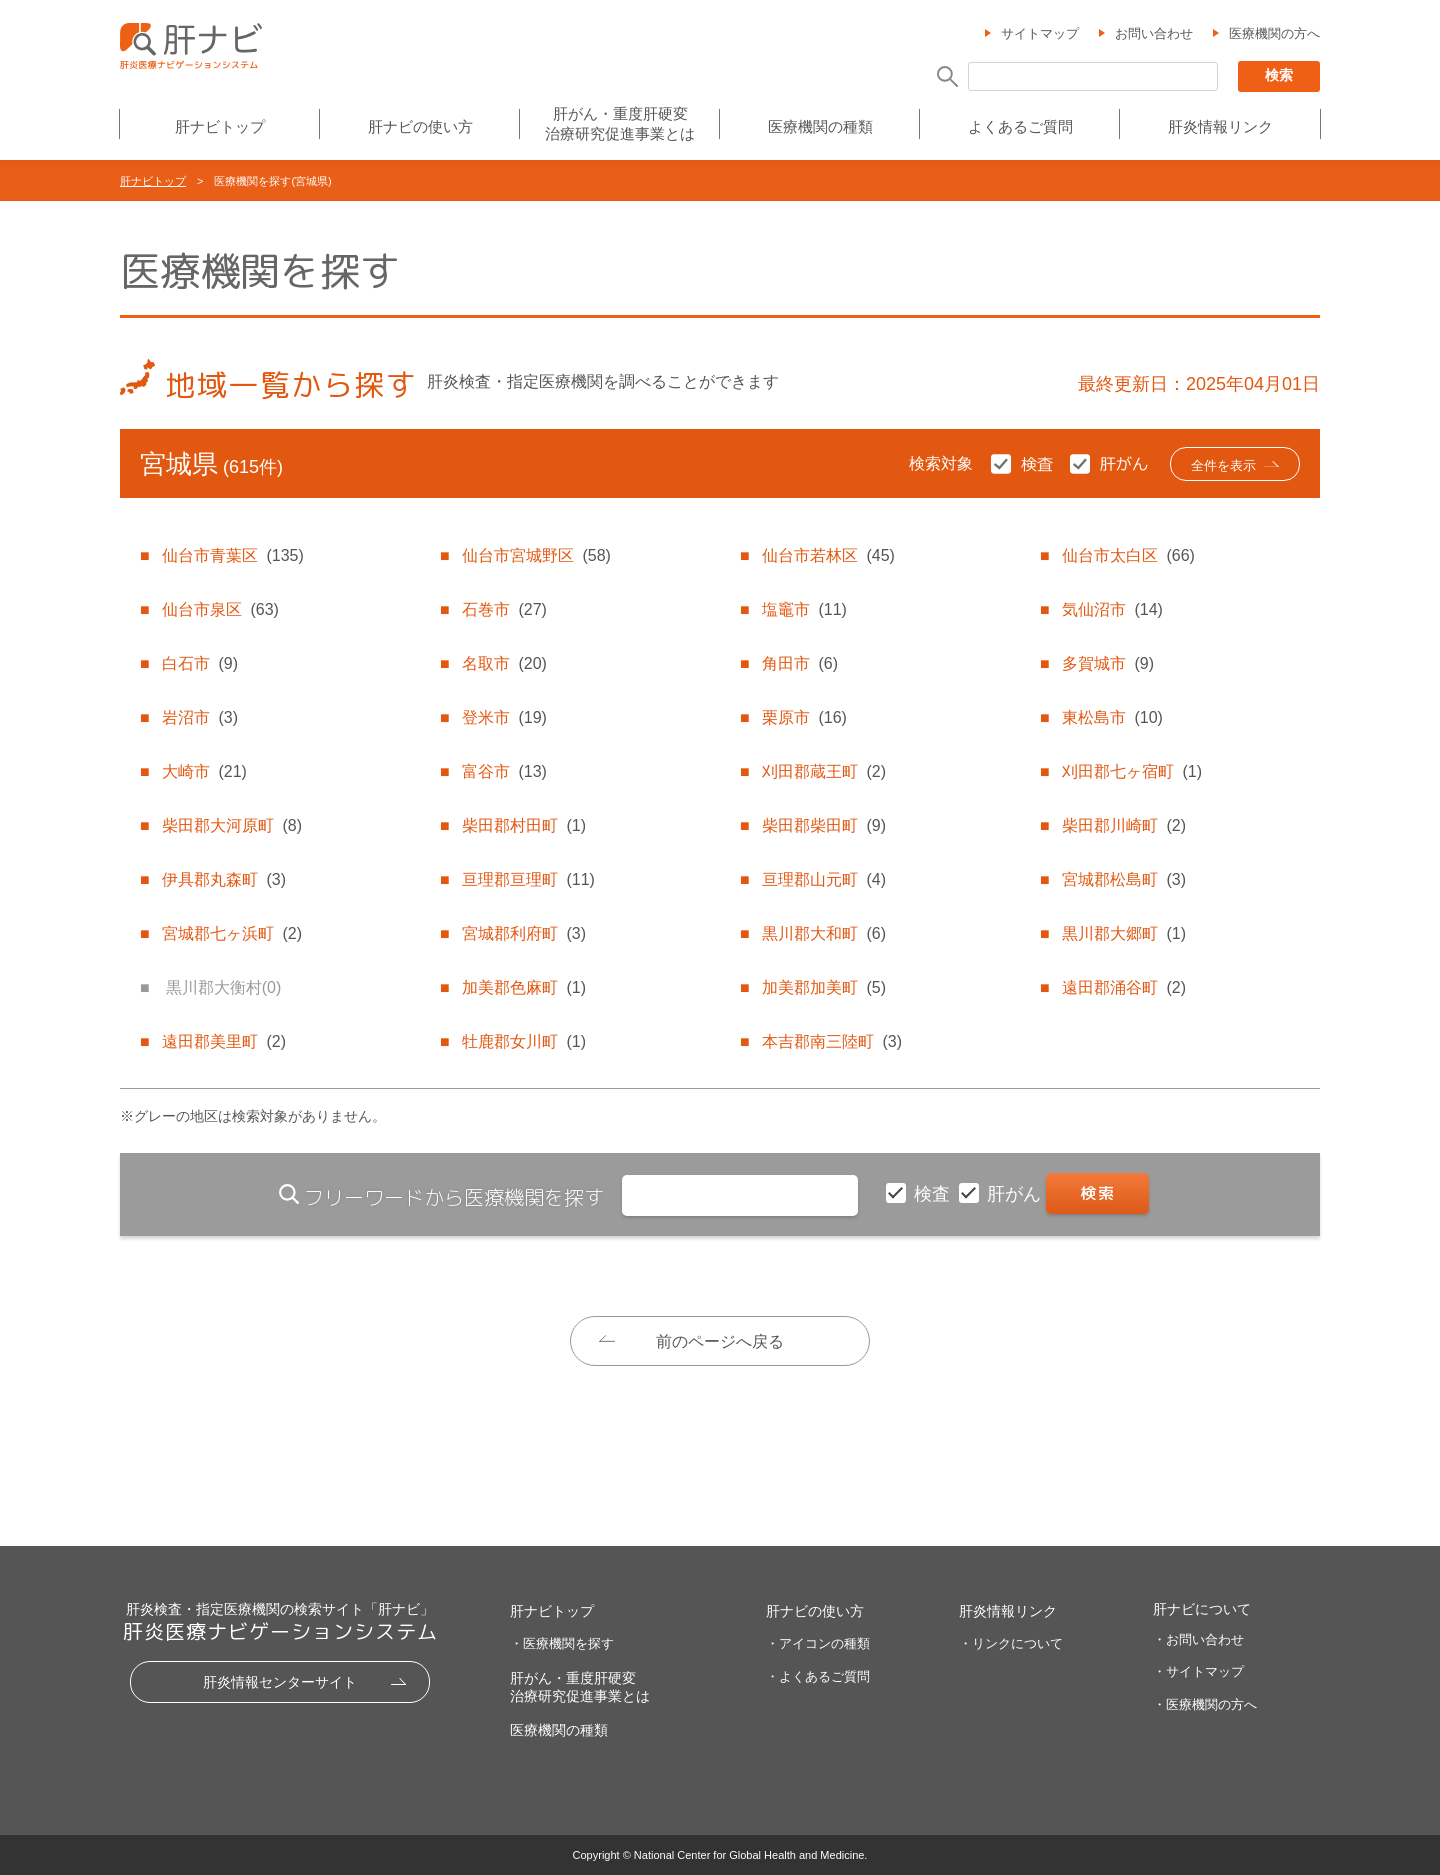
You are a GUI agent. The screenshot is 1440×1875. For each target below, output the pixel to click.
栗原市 (804, 717)
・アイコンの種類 (818, 1643)
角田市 (800, 663)
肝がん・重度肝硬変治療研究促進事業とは (620, 123)
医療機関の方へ (1274, 33)
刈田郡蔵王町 (824, 771)
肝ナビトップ (220, 126)
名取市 (504, 663)
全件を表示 (1223, 465)
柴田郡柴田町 (824, 825)
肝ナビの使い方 (420, 126)
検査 (934, 1194)
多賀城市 (1108, 663)
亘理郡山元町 (824, 879)
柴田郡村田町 (524, 825)
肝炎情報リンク (1220, 126)
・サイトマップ (1198, 1671)
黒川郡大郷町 (1124, 933)
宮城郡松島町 (1124, 879)
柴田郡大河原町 (232, 825)
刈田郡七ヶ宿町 (1132, 771)
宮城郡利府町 (524, 933)
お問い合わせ (1154, 33)
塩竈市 (804, 609)
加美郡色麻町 (524, 987)
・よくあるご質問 (818, 1676)
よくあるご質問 (1020, 126)
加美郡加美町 (824, 987)
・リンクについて (1011, 1643)
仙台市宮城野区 (536, 555)
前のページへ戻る (720, 1341)
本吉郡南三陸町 (832, 1041)
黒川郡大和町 (824, 933)
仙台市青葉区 (232, 555)
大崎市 (204, 771)
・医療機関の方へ (1205, 1704)
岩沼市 (200, 717)
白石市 (200, 663)
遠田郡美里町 (224, 1041)
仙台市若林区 (828, 555)
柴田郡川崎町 (1124, 825)
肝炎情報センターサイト (280, 1682)
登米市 (504, 717)
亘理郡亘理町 (528, 879)
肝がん (1016, 1194)
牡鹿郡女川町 (524, 1041)
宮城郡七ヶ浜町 (232, 933)
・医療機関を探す (562, 1643)
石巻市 (504, 609)
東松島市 (1112, 717)
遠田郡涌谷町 (1124, 987)
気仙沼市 (1112, 609)
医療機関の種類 (820, 126)
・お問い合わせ (1198, 1639)
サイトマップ (1040, 33)
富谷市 (504, 771)
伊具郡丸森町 (224, 879)
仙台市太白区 (1128, 555)
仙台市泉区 (220, 609)
